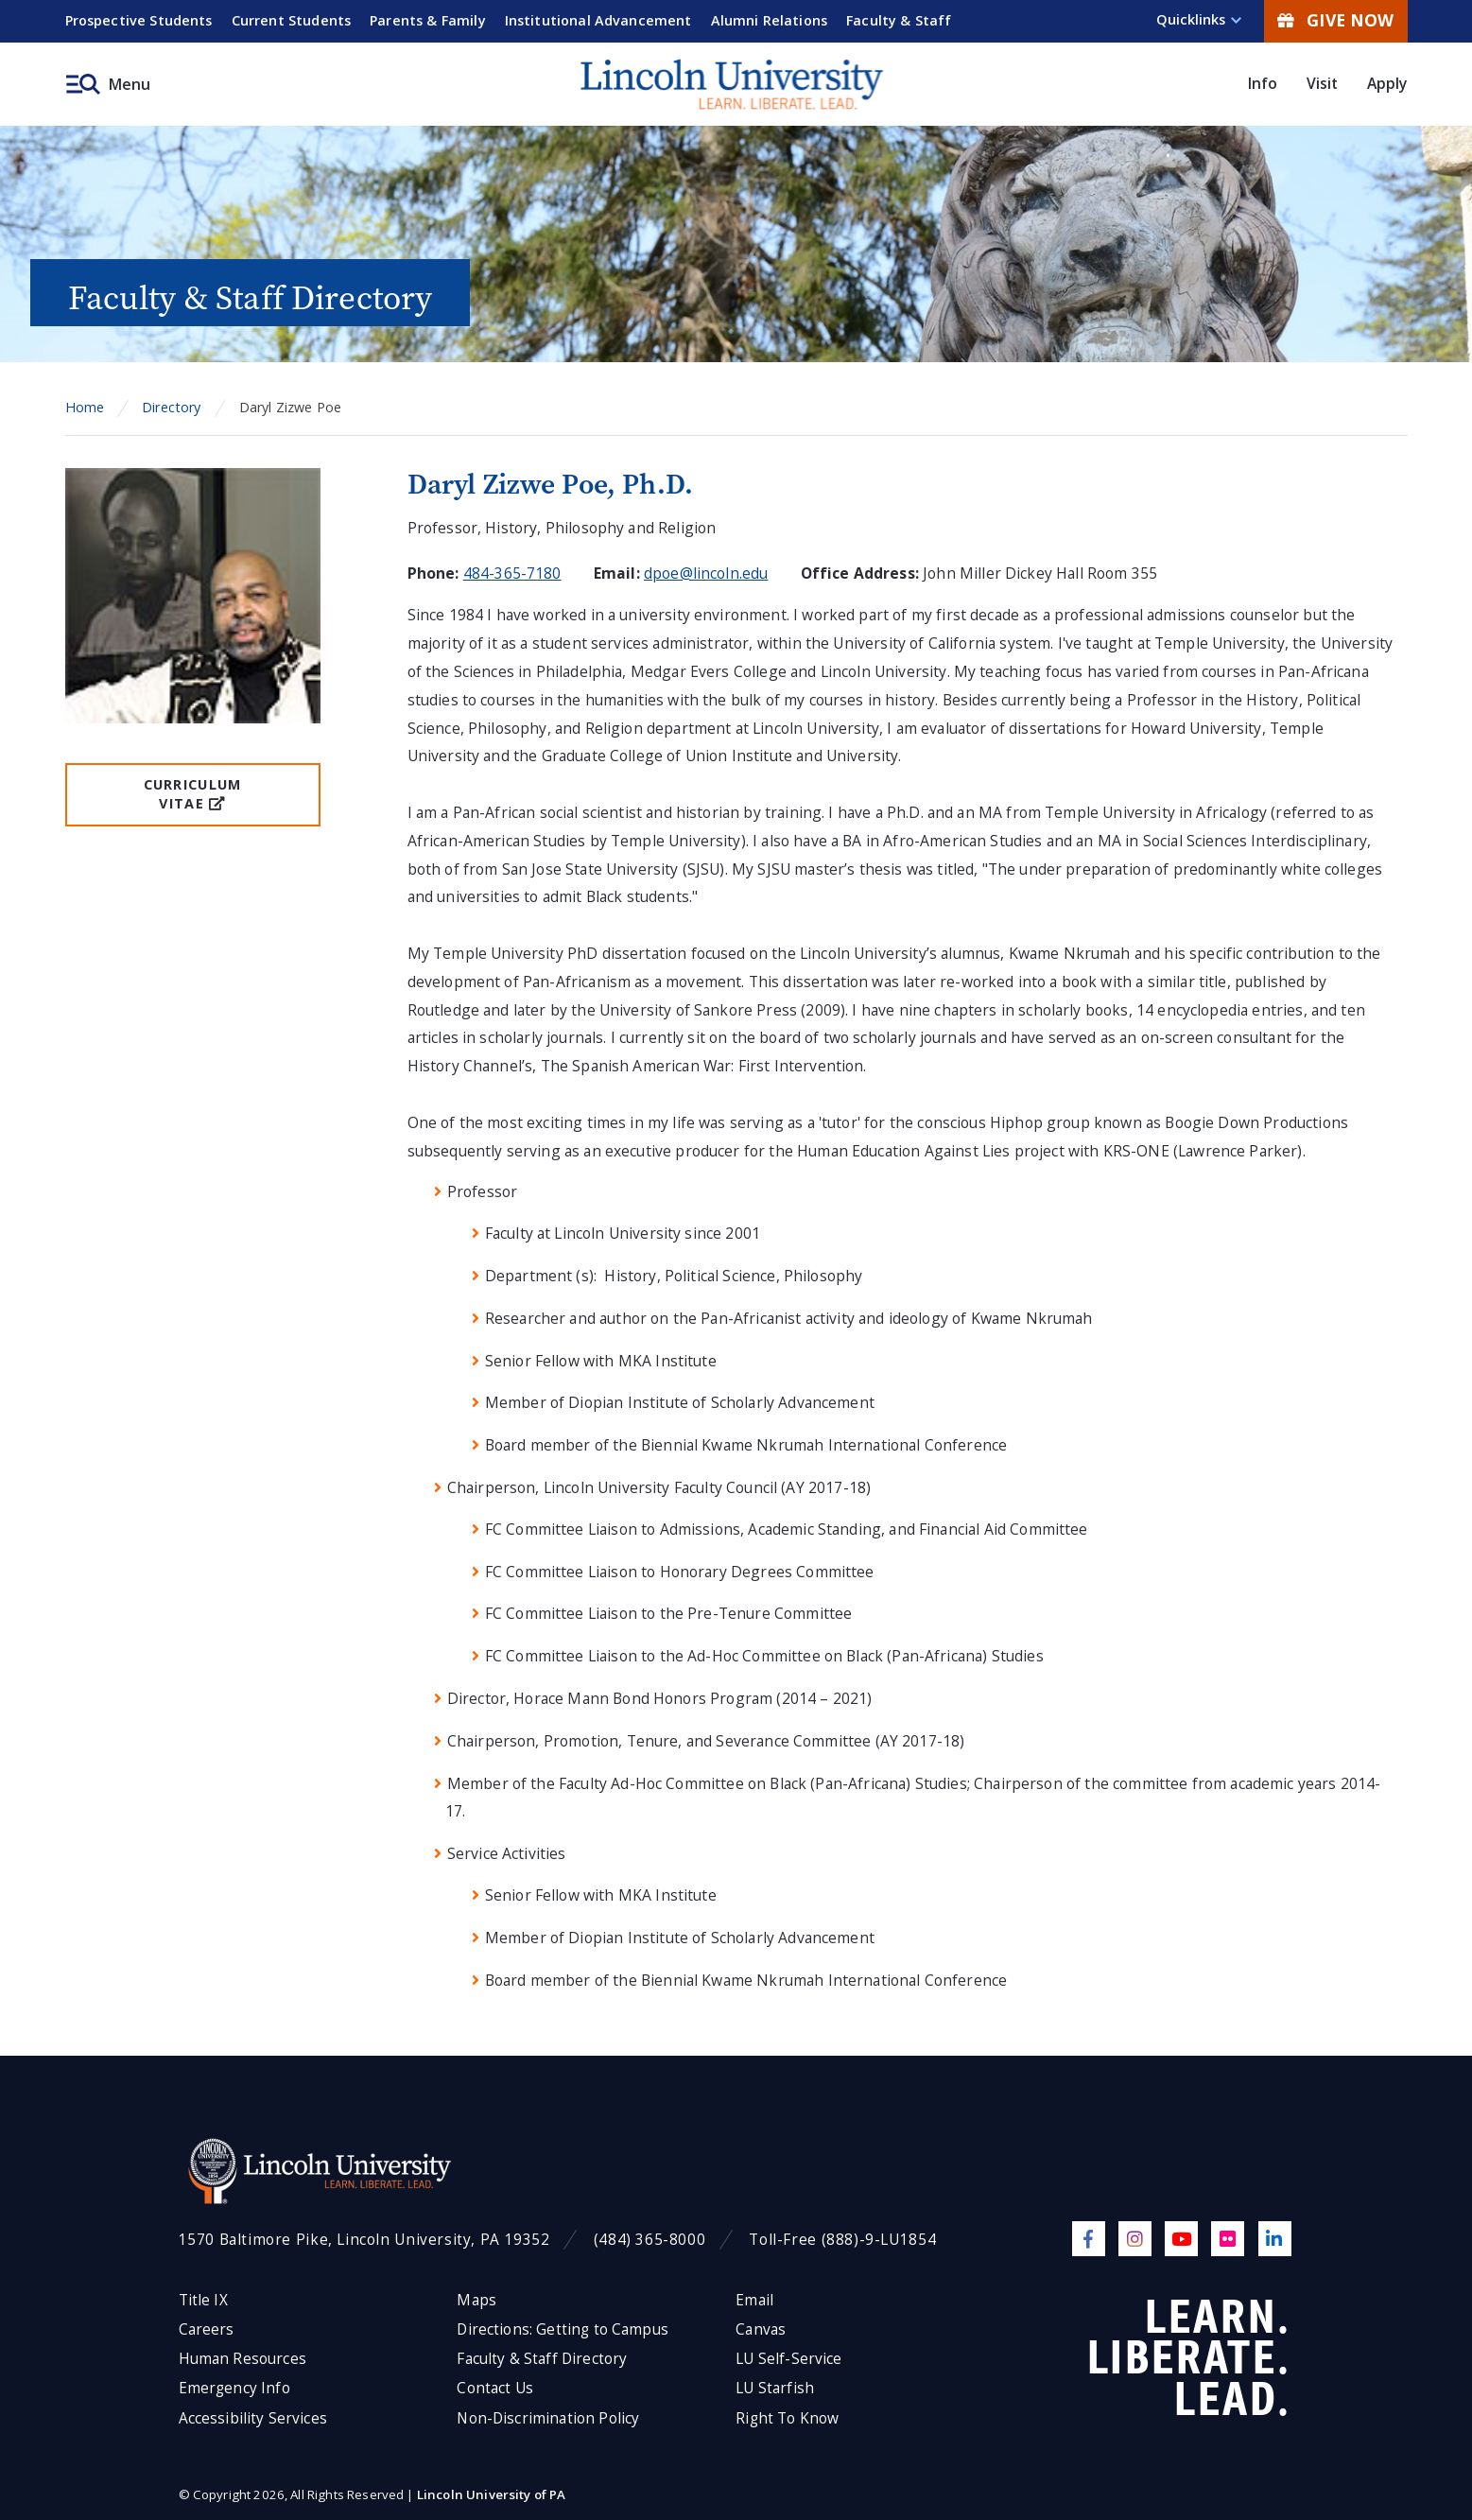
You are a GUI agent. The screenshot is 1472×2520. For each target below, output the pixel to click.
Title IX (203, 2300)
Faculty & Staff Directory (542, 2359)
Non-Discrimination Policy (548, 2418)
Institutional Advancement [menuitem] (598, 20)
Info (1263, 83)
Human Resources (242, 2359)
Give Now (1335, 20)
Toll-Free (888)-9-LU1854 (842, 2240)
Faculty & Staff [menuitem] (898, 20)
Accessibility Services (253, 2418)
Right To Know (787, 2418)
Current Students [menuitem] (292, 20)
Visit (1323, 83)
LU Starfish (775, 2388)
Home (85, 407)
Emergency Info (234, 2388)
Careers (206, 2329)
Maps (476, 2300)
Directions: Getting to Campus (562, 2329)
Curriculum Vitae (193, 793)
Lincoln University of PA (491, 2494)
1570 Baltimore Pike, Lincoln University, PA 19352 (364, 2240)
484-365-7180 (512, 573)
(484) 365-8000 (650, 2240)
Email (754, 2300)
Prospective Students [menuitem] (139, 20)
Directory (171, 407)
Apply (1387, 83)
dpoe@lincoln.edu (706, 573)
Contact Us (495, 2388)
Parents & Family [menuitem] (428, 20)
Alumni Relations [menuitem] (769, 20)
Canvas (761, 2329)
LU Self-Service (788, 2359)
